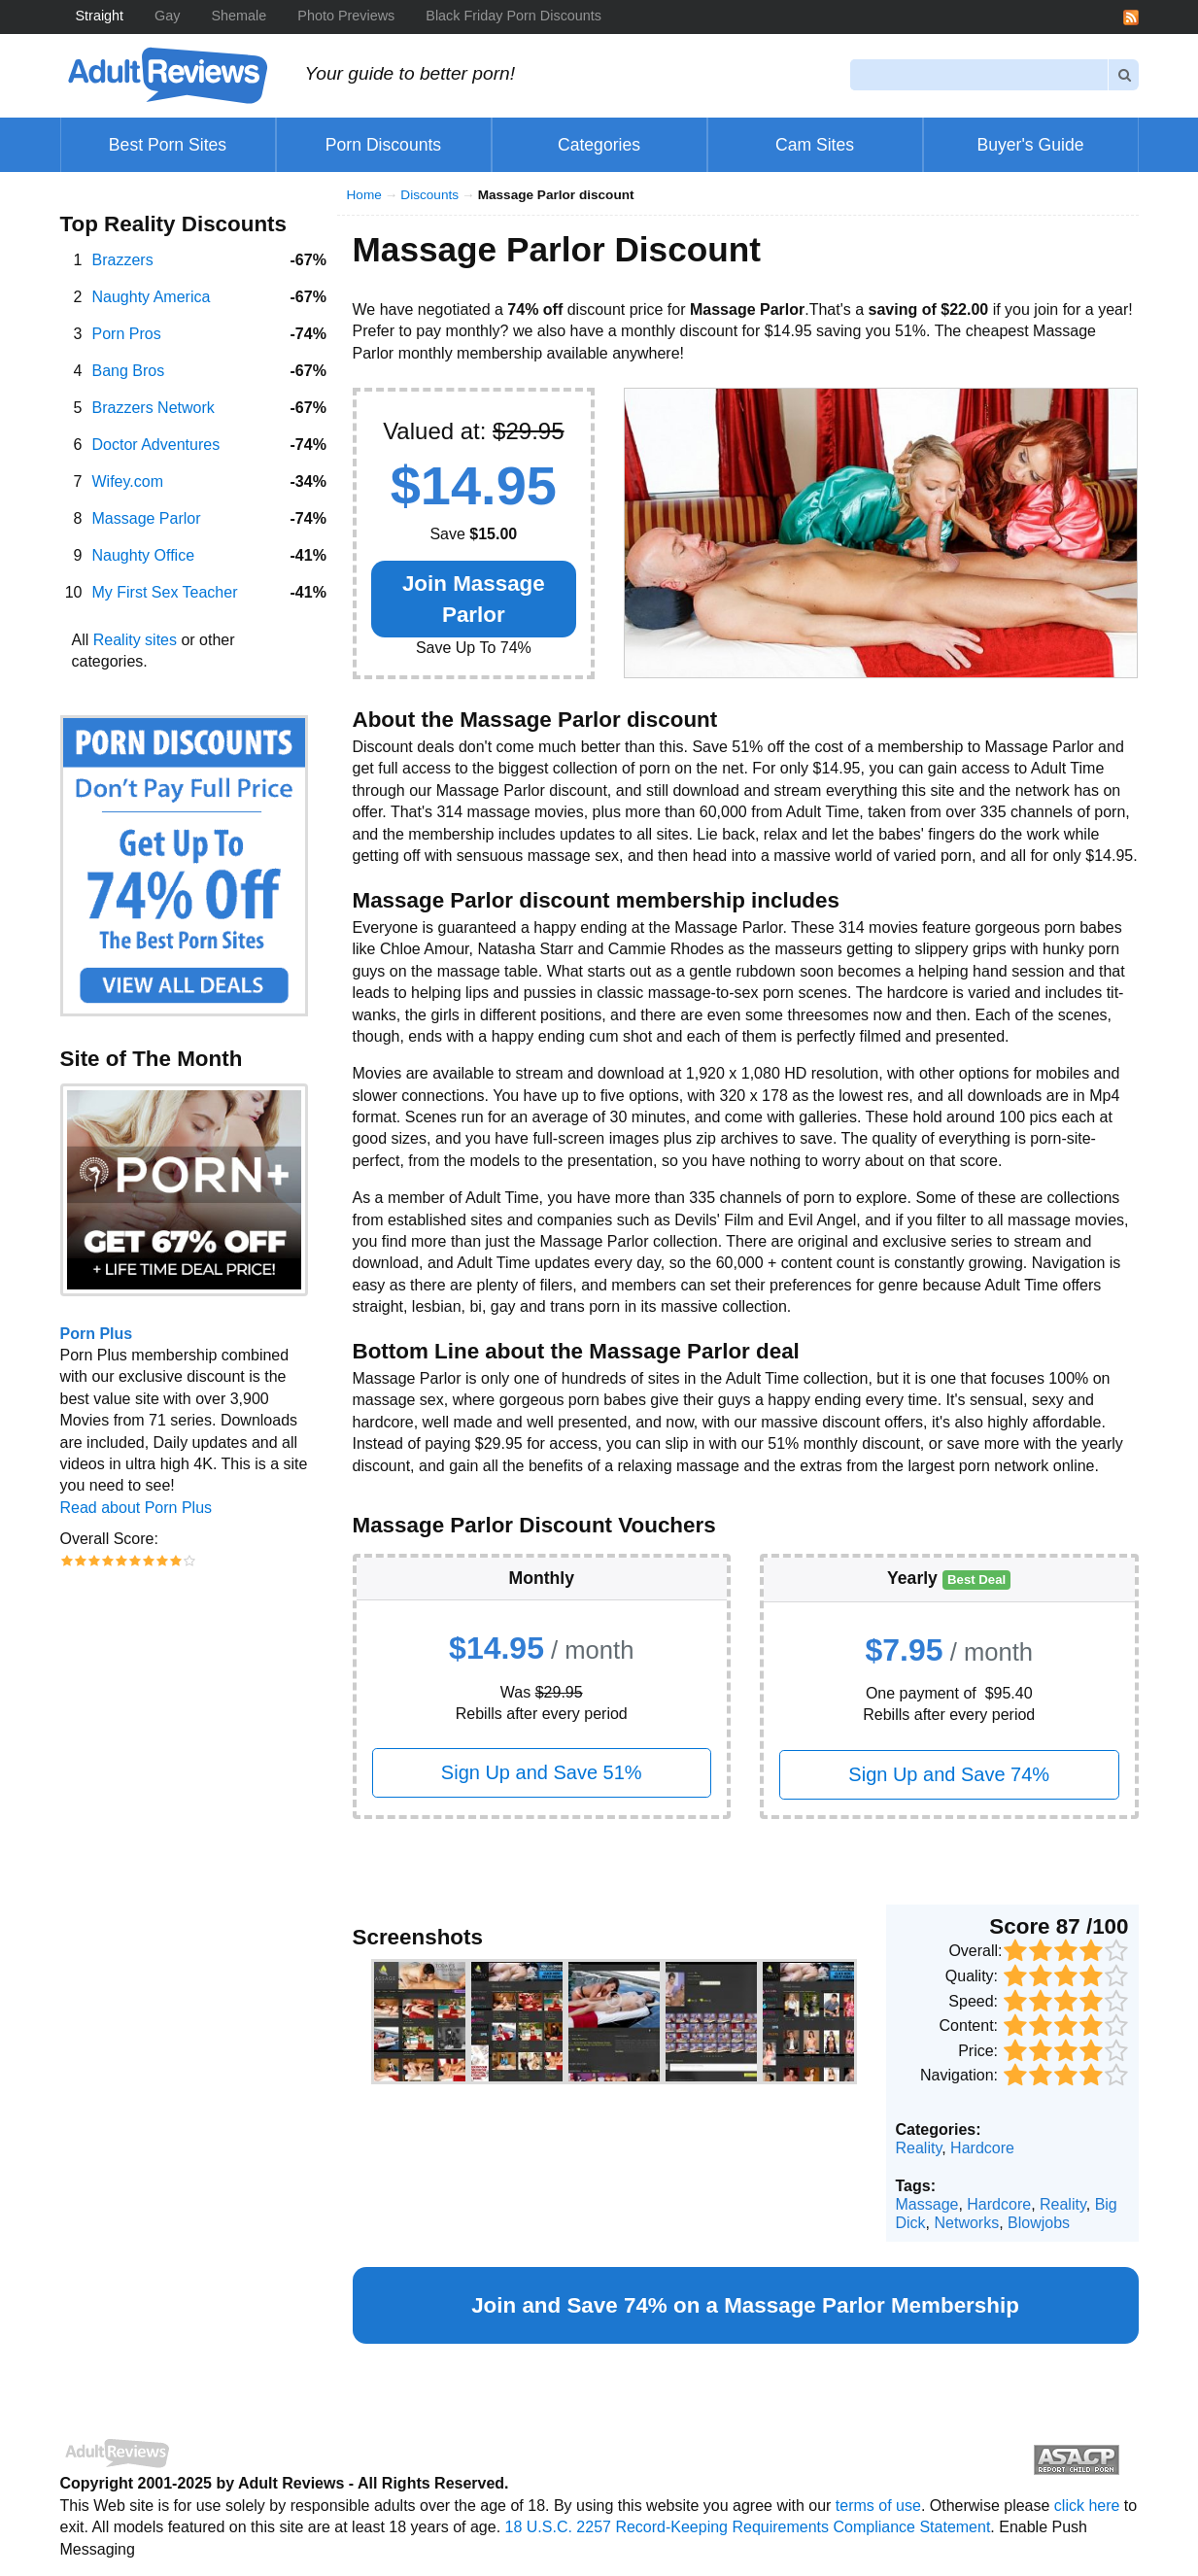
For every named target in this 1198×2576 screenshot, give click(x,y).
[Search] (979, 74)
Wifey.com (127, 481)
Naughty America (151, 297)
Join (473, 598)
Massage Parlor (146, 518)
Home (364, 195)
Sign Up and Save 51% (541, 1772)
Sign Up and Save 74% (948, 1774)
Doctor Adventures (156, 444)
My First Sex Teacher (165, 592)
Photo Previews (345, 15)
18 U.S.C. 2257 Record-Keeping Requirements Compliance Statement (748, 2527)
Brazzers (123, 260)
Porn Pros (126, 334)
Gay (167, 15)
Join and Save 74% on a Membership (745, 2305)
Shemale (239, 15)
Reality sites (135, 640)
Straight (100, 15)
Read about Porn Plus (136, 1507)
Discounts (429, 195)
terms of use (878, 2505)
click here (1087, 2505)
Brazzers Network (153, 407)
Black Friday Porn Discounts (513, 15)
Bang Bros (128, 370)
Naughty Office (143, 555)
